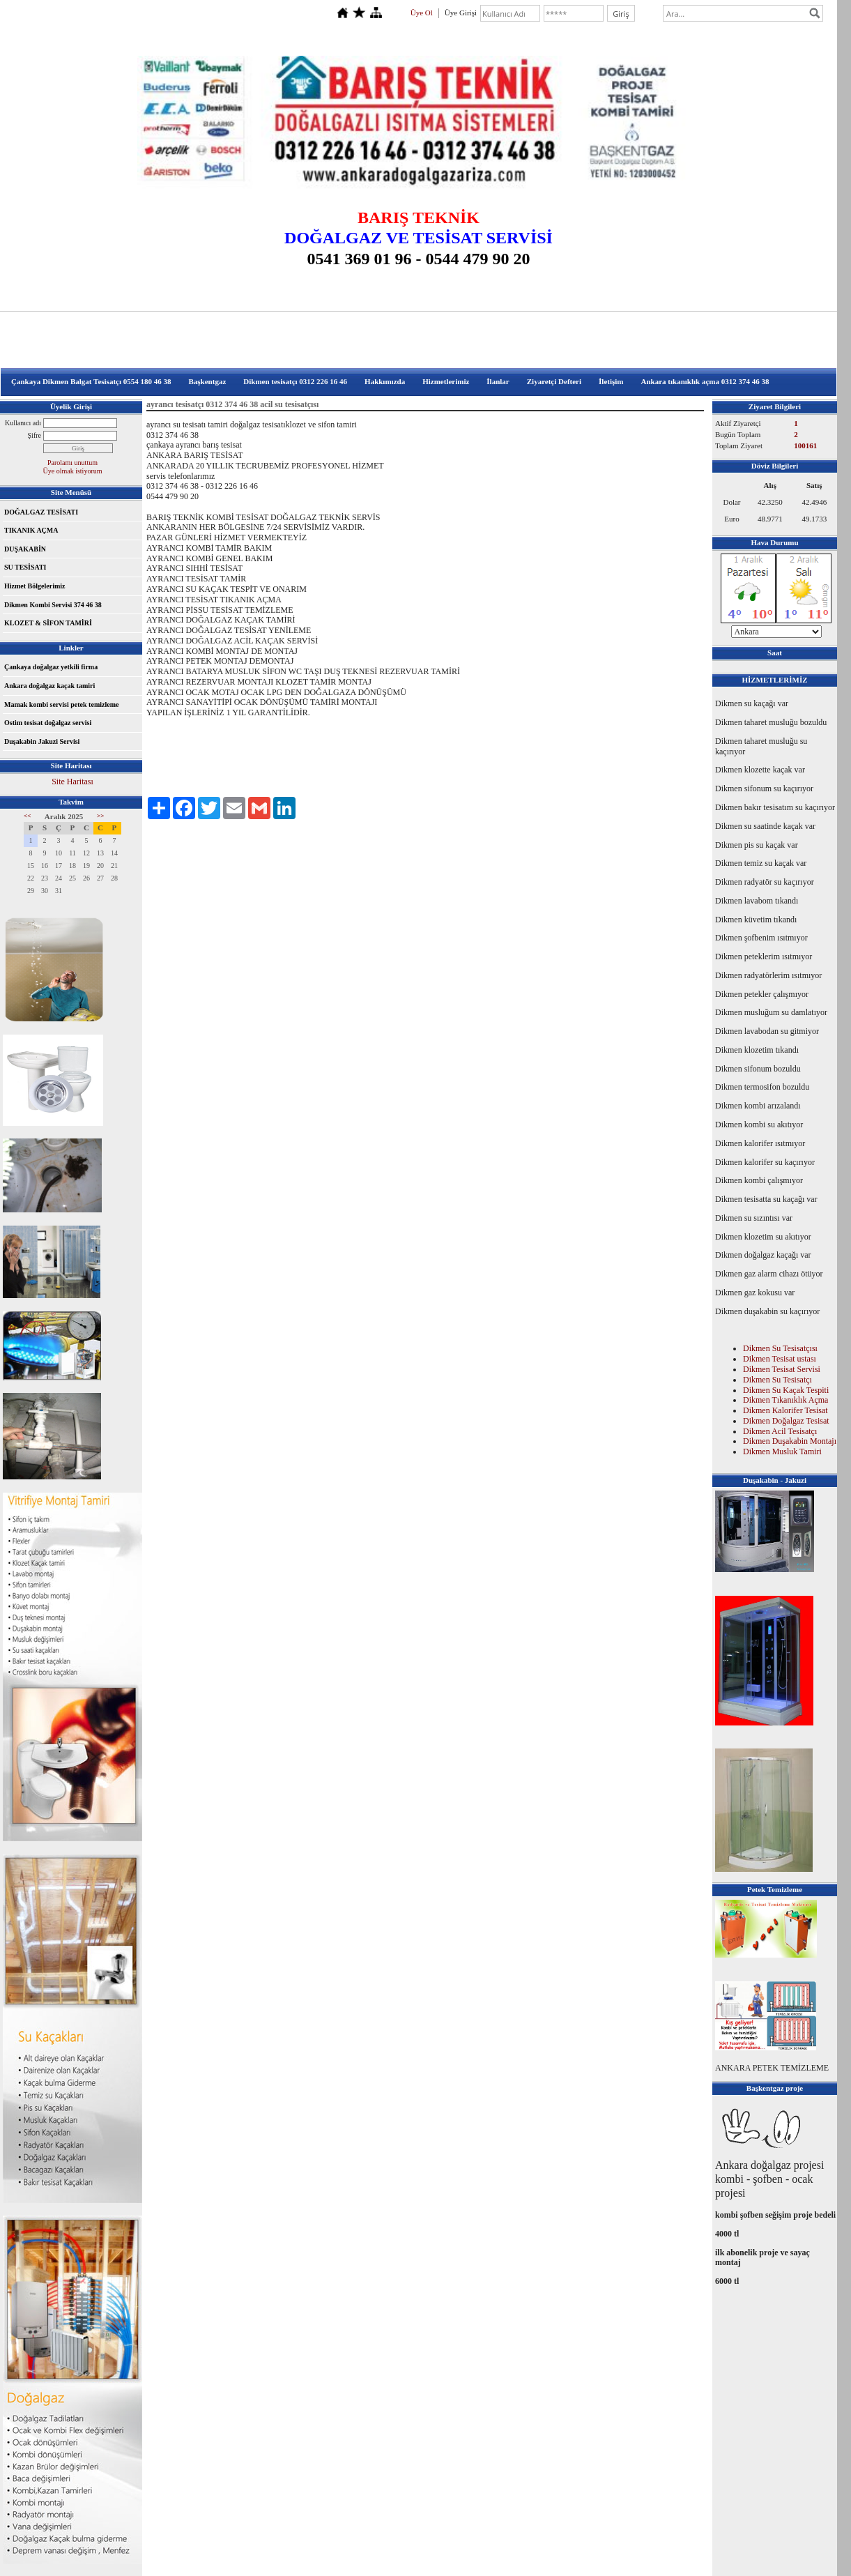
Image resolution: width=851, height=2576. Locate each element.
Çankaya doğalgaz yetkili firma (51, 667)
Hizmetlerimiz (445, 381)
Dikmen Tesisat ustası (779, 1359)
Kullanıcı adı (23, 423)
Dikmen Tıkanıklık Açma (785, 1400)
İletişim (611, 381)
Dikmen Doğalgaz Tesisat (786, 1421)
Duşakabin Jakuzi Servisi (41, 741)
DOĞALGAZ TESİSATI (41, 512)
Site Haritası (72, 781)
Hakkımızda (385, 381)
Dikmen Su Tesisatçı (777, 1380)
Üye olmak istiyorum (72, 471)
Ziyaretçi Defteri (554, 381)
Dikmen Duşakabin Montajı (789, 1441)
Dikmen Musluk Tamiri (782, 1451)
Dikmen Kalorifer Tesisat (785, 1410)
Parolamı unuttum (72, 462)
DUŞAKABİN (25, 549)
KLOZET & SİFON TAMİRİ (48, 623)
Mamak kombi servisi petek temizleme (61, 704)
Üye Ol (422, 12)
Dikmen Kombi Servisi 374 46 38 (53, 605)
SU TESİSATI (25, 567)
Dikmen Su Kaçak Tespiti (786, 1390)
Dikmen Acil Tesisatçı (780, 1431)
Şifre (34, 435)
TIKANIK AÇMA (31, 530)
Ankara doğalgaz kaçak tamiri (49, 685)
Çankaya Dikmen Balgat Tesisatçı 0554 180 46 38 (91, 381)
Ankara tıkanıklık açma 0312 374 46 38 (705, 381)
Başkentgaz (208, 381)
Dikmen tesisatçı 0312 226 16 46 (295, 381)
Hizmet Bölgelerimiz (34, 586)
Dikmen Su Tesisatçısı (780, 1348)
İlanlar (497, 381)
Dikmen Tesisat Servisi (781, 1369)
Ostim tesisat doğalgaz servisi (47, 722)
